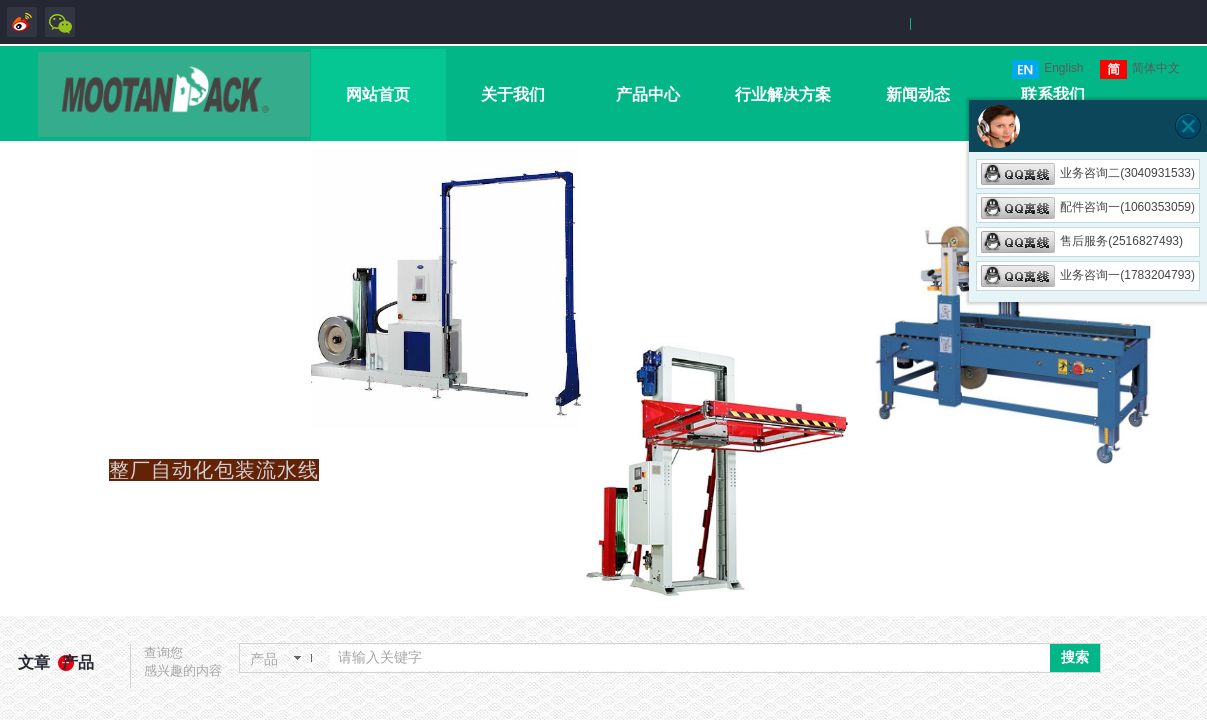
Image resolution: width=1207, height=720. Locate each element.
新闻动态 (918, 94)
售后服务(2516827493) (1082, 241)
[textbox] (690, 658)
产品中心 (648, 94)
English (1047, 69)
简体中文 (1140, 69)
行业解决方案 (783, 94)
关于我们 (513, 94)
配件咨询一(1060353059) (1088, 207)
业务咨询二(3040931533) (1088, 173)
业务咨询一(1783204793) (1088, 275)
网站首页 (378, 94)
